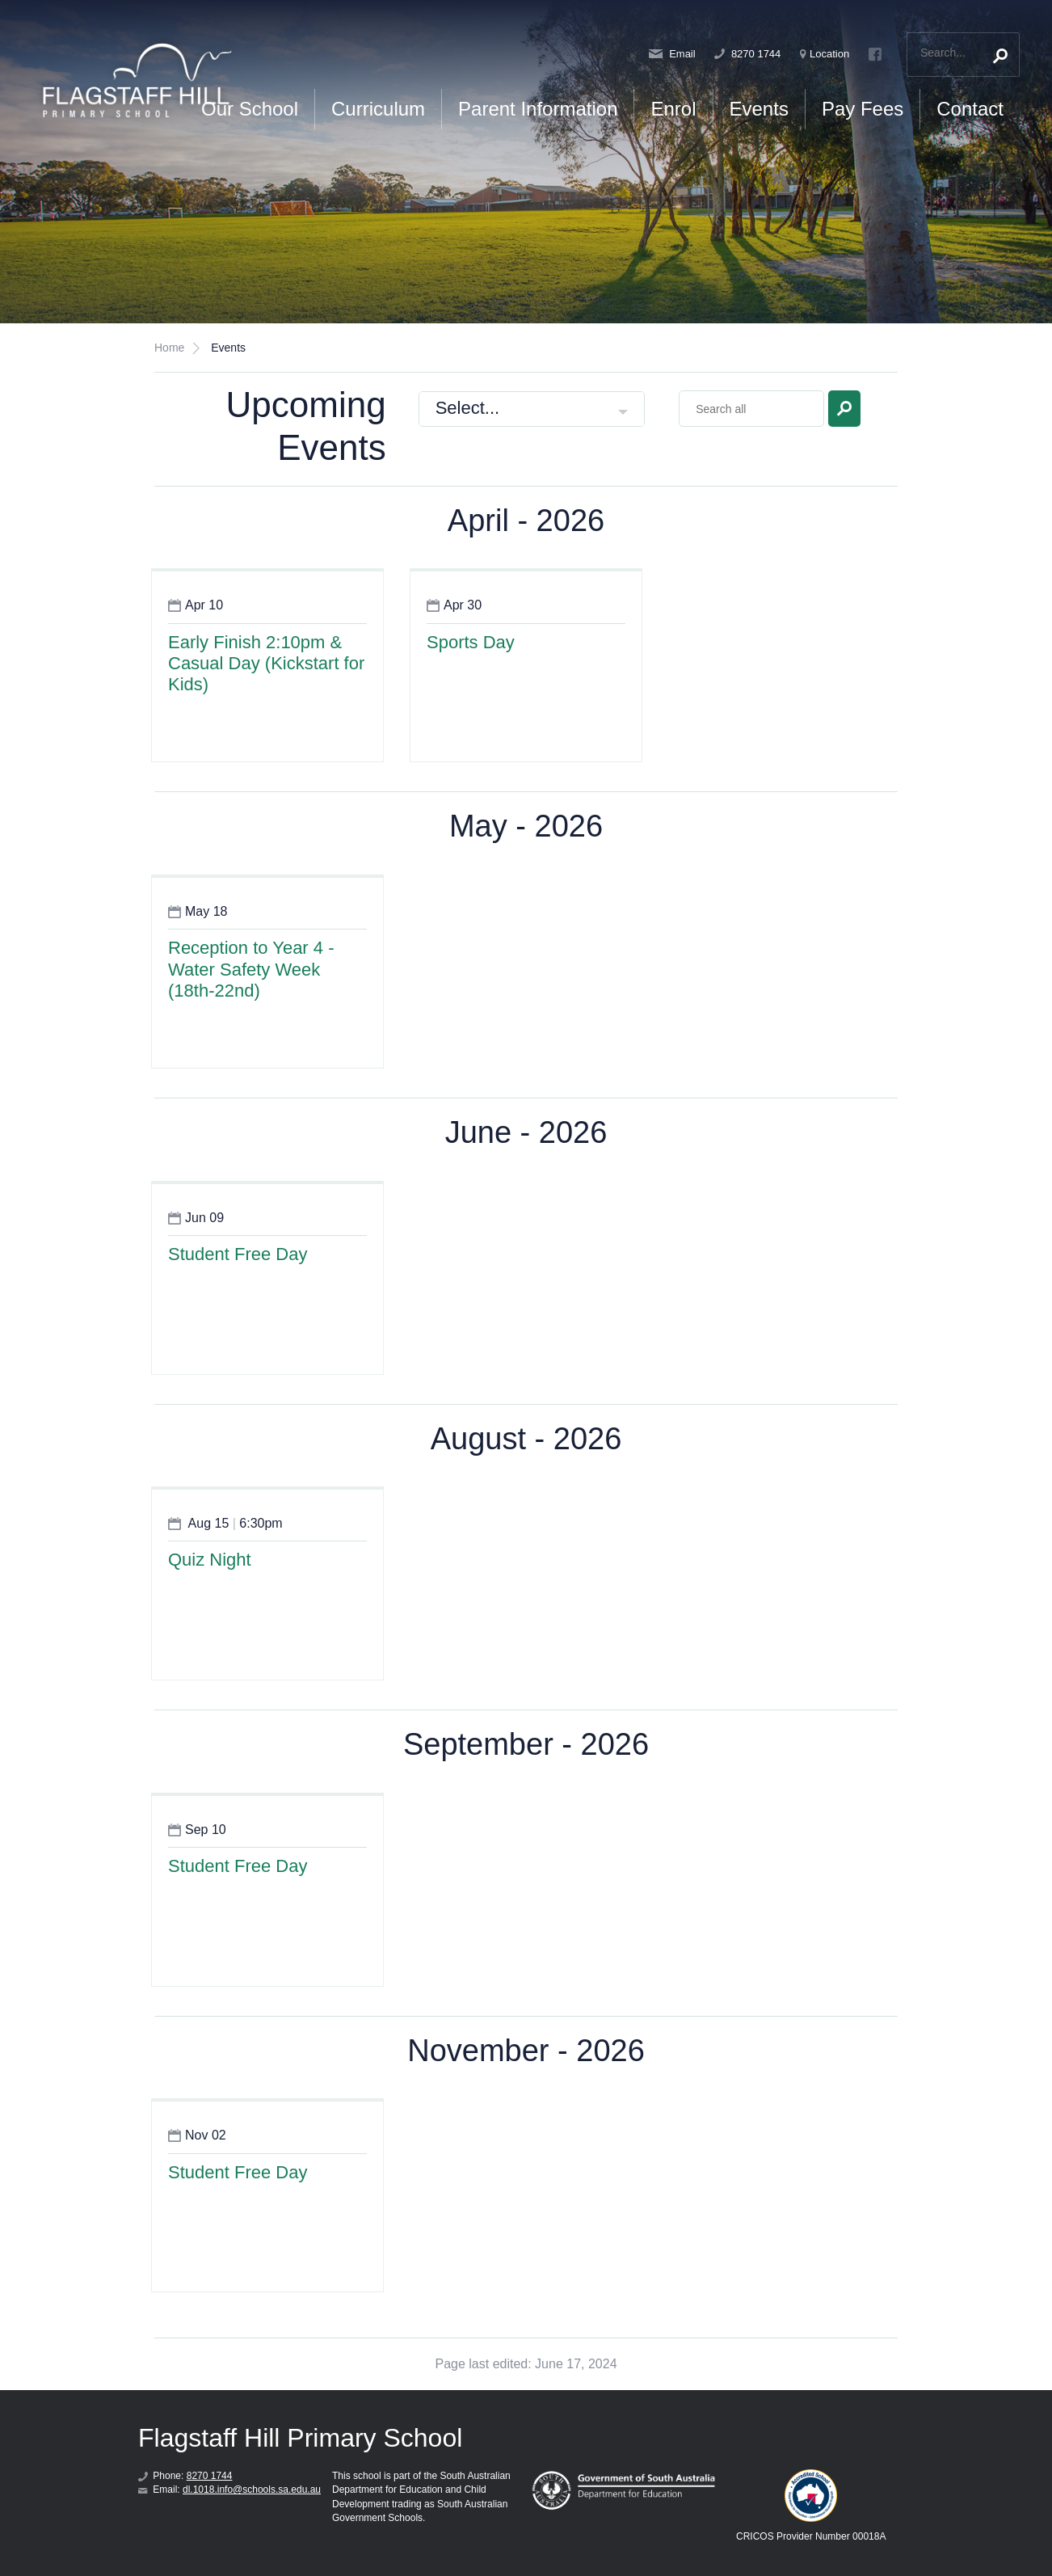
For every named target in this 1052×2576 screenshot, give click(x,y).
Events (759, 109)
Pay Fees (862, 109)
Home (169, 347)
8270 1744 (747, 54)
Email (672, 54)
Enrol (673, 109)
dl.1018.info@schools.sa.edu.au (252, 2489)
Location (824, 54)
